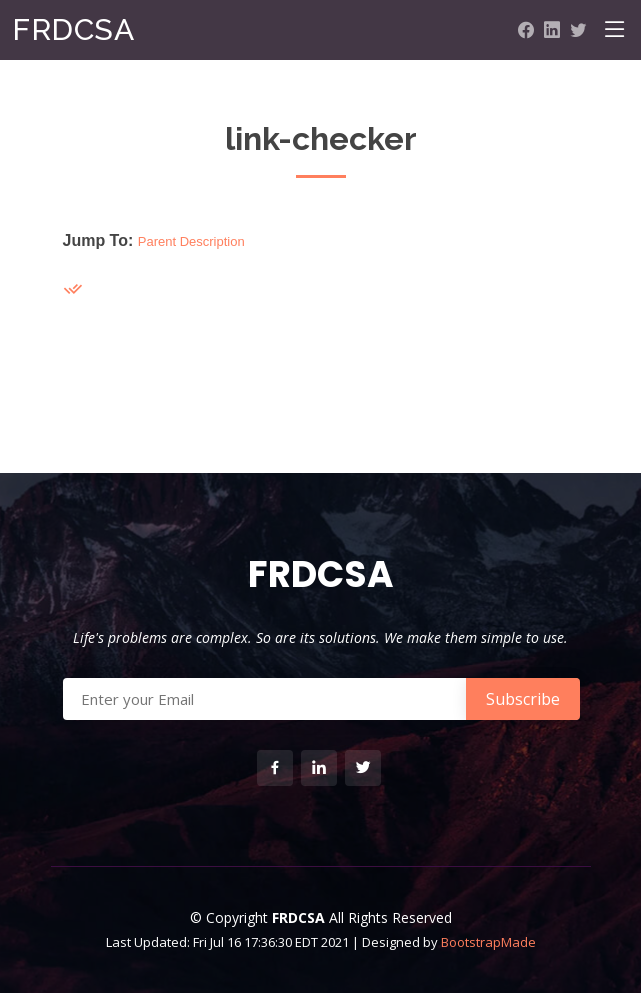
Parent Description (191, 241)
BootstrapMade (488, 942)
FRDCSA (73, 29)
